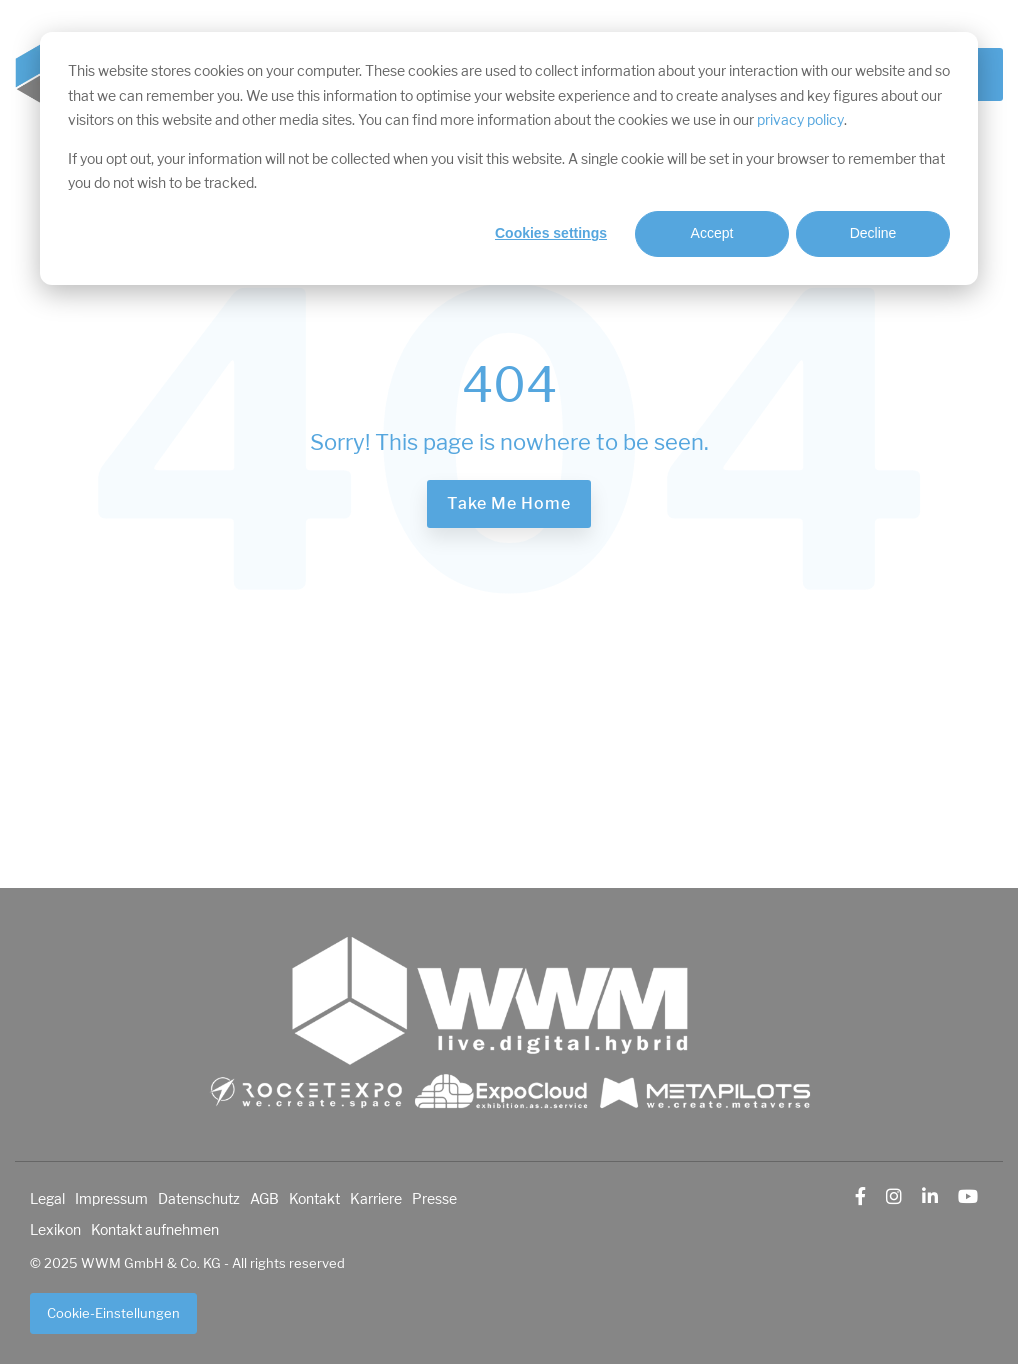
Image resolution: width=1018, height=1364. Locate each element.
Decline (873, 233)
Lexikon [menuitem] (55, 1230)
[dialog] (509, 158)
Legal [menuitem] (47, 1199)
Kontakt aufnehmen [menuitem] (155, 1230)
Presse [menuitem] (434, 1199)
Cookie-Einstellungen (113, 1313)
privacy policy (800, 120)
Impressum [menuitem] (111, 1199)
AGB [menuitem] (264, 1199)
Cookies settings (551, 233)
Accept (712, 233)
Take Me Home (509, 503)
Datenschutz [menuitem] (199, 1199)
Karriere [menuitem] (376, 1199)
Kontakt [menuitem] (314, 1199)
